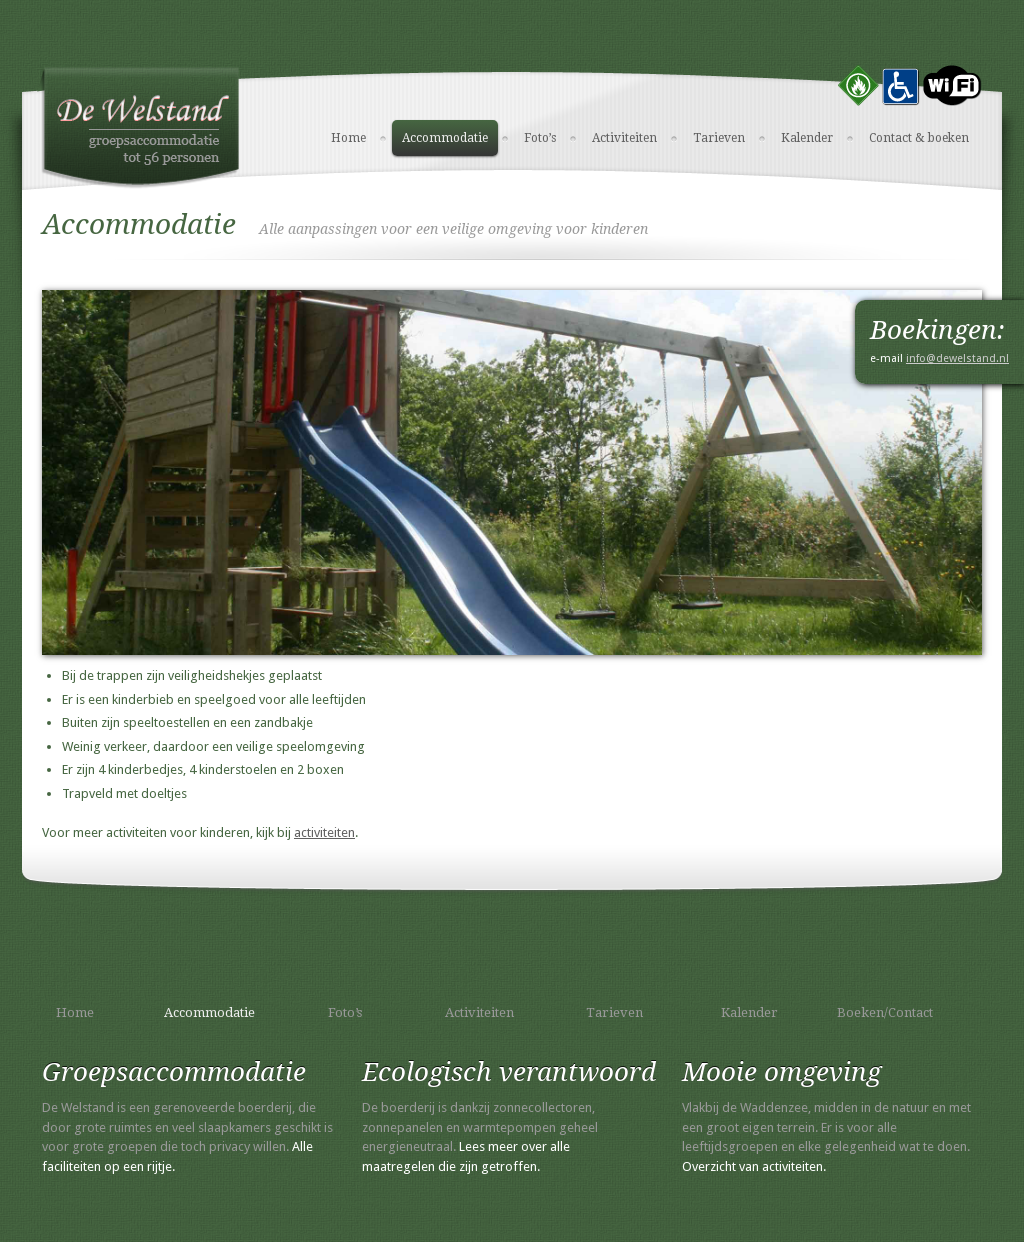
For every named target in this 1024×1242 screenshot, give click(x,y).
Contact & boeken (919, 138)
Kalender (807, 138)
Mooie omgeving (781, 1072)
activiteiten (324, 832)
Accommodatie (445, 138)
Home (348, 138)
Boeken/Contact (885, 1012)
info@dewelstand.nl (957, 358)
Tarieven (719, 138)
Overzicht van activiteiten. (754, 1166)
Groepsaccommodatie (174, 1072)
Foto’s (540, 138)
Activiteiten (624, 138)
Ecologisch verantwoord (509, 1072)
